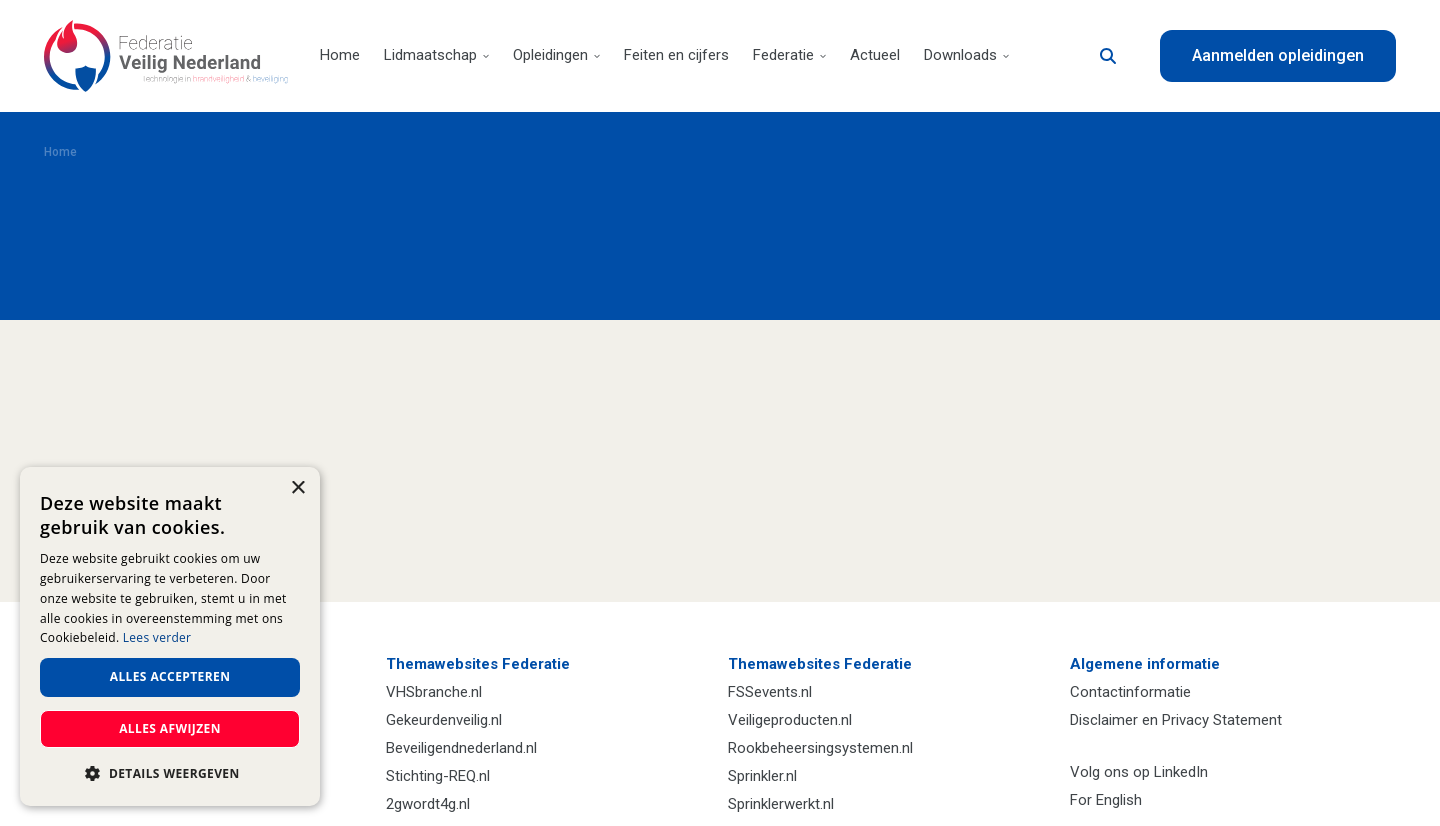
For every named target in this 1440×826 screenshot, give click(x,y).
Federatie (789, 55)
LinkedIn (1181, 772)
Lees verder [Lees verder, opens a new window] (157, 637)
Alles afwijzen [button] (170, 728)
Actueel (875, 55)
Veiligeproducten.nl (790, 720)
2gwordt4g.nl (428, 804)
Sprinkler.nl (762, 776)
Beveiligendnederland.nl (461, 748)
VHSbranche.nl (434, 692)
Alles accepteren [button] (170, 676)
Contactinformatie (1130, 692)
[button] (170, 774)
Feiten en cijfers (676, 55)
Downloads (966, 55)
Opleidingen (556, 55)
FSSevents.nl (770, 692)
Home (340, 55)
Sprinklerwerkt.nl (781, 804)
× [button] (297, 488)
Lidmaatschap (436, 55)
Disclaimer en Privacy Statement (1176, 720)
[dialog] (170, 636)
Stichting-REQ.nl (438, 776)
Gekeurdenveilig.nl (444, 720)
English (1119, 800)
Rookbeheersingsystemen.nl (820, 748)
